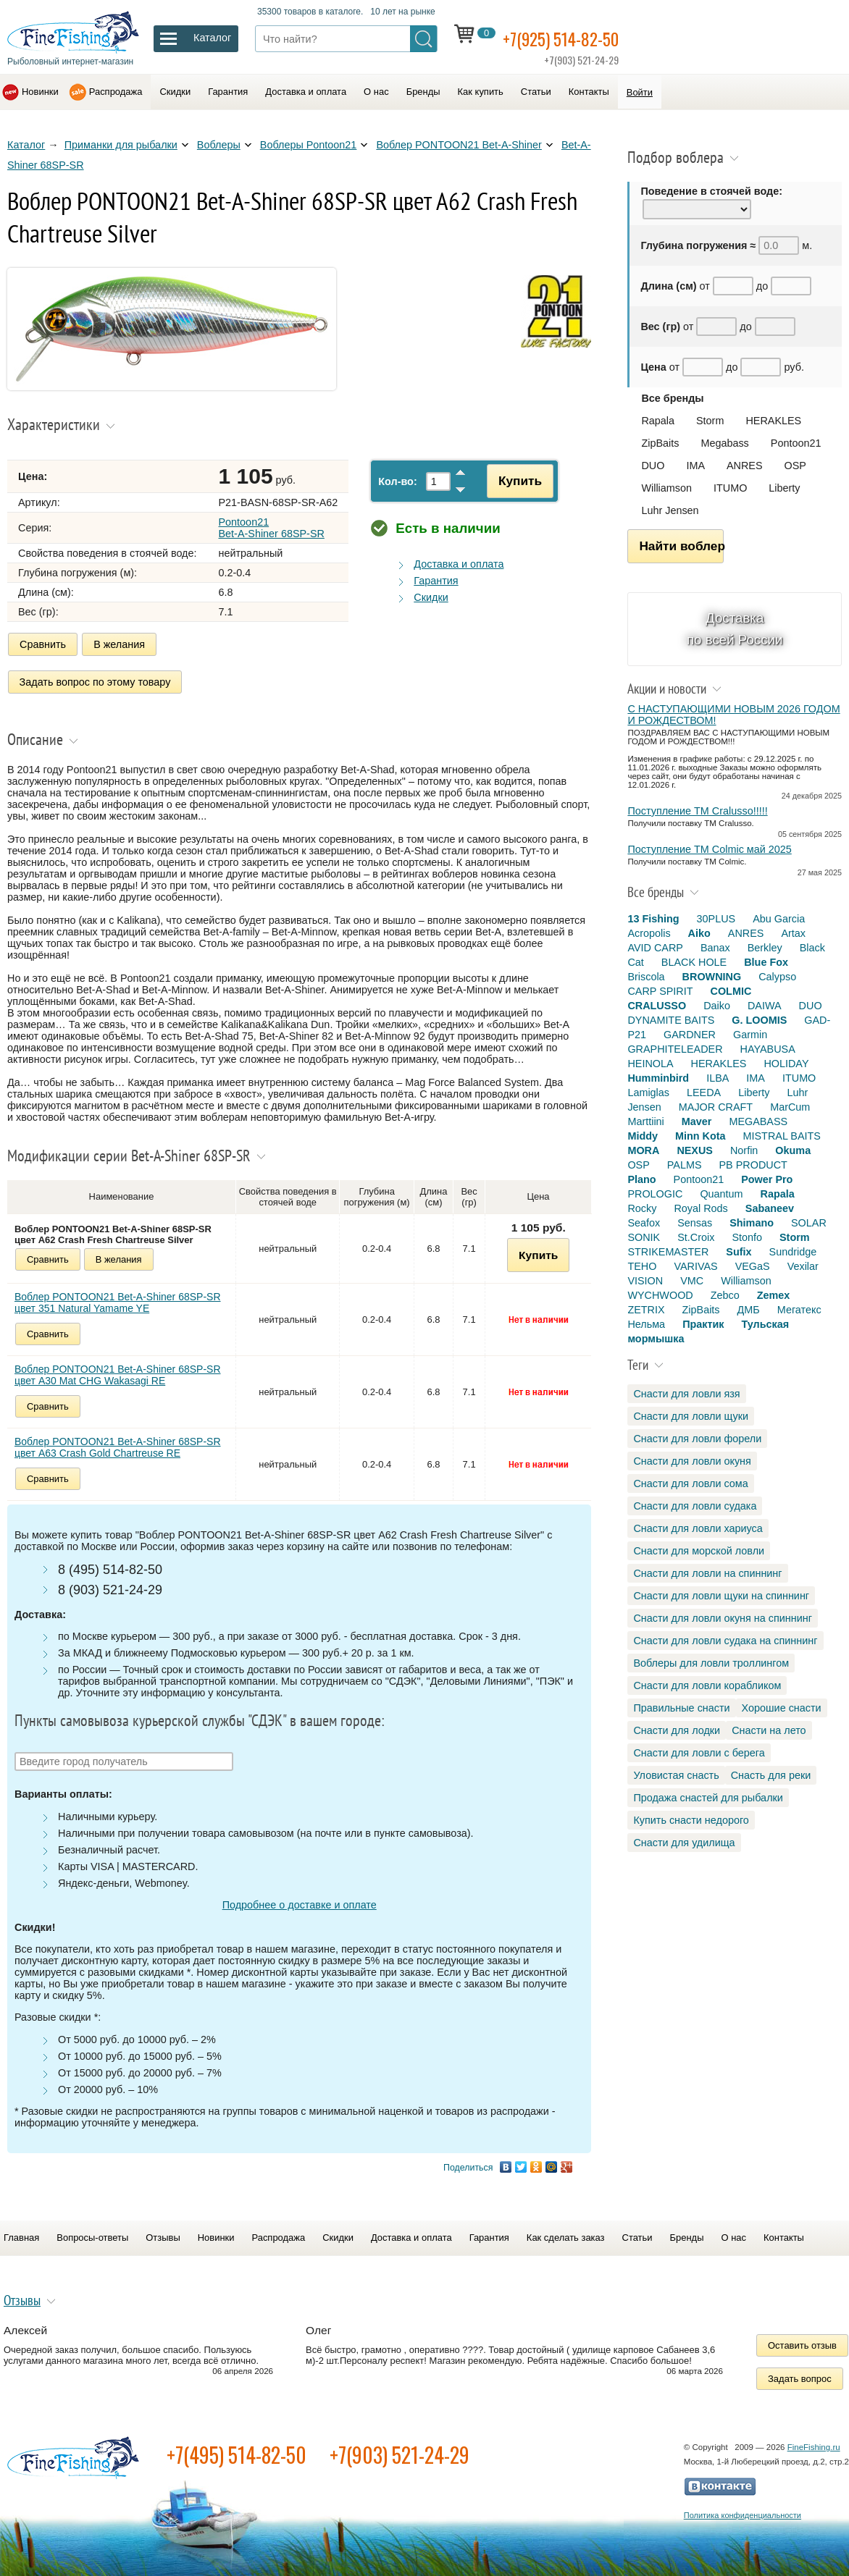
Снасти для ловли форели (697, 1438)
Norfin (744, 1150)
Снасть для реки (771, 1775)
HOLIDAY (786, 1063)
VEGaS (752, 1266)
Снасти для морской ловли (698, 1551)
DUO (652, 465)
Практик (703, 1324)
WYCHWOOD (660, 1295)
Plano (641, 1179)
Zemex (773, 1295)
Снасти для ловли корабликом (707, 1685)
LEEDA (704, 1092)
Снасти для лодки (676, 1730)
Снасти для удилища (684, 1842)
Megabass (724, 443)
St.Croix (695, 1237)
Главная (21, 2232)
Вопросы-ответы (92, 2232)
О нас (376, 91)
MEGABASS (758, 1121)
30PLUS (716, 919)
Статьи (536, 91)
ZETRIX (645, 1310)
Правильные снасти (681, 1708)
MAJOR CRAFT (716, 1107)
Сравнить (43, 644)
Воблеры (219, 145)
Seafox (643, 1223)
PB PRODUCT (753, 1165)
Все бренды (672, 398)
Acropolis (648, 933)
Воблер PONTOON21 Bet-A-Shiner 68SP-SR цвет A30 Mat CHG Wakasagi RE (117, 1369)
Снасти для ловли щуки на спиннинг (721, 1595)
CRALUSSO (656, 1005)
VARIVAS (695, 1266)
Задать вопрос (800, 2373)
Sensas (694, 1223)
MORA (643, 1150)
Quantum (721, 1194)
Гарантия (228, 91)
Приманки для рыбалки (120, 145)
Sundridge (793, 1252)
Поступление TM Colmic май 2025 (709, 849)
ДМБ (748, 1310)
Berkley (765, 948)
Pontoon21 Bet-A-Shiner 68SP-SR (272, 527)
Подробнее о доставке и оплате (299, 1900)
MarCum (790, 1107)
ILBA (717, 1078)
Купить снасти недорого (690, 1820)
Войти (640, 92)
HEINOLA (650, 1063)
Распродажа (116, 91)
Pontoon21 (796, 443)
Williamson (666, 488)
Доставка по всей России (735, 628)
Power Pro (766, 1179)
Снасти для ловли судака (694, 1506)
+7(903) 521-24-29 (399, 2450)
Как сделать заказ (566, 2232)
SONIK (643, 1237)
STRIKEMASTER (667, 1252)
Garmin (750, 1034)
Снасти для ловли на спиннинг (707, 1573)
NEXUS (695, 1150)
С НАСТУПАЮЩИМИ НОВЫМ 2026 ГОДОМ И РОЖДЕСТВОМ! (733, 714)
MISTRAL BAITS (782, 1136)
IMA (695, 465)
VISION (645, 1281)
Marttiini (645, 1121)
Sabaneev (769, 1208)
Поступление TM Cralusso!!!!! (697, 811)
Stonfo (747, 1237)
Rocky (641, 1208)
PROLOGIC (654, 1194)
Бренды (423, 91)
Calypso (777, 976)
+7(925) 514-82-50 (572, 37)
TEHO (641, 1266)
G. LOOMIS (759, 1020)
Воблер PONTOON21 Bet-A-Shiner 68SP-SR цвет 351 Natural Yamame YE (117, 1296)
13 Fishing (653, 919)
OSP (795, 465)
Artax (793, 933)
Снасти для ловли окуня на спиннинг (722, 1618)
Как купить (480, 91)
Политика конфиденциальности (742, 2510)
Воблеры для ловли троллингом (711, 1663)
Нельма (646, 1324)
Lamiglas (648, 1092)
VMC (691, 1281)
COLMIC (731, 991)
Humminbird (658, 1078)
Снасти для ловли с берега (698, 1753)
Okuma (793, 1150)
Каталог (26, 145)
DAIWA (765, 1005)
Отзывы (163, 2232)
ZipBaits (660, 443)
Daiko (716, 1005)
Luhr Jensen (669, 510)
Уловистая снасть (676, 1775)
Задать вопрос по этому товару (95, 679)
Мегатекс (799, 1310)
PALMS (684, 1165)
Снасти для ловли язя (686, 1393)
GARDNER (690, 1034)
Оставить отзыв (802, 2340)
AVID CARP (655, 948)
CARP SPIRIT (660, 991)
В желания (119, 644)
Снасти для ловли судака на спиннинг (725, 1640)
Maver (697, 1121)
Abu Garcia (779, 919)
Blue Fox (766, 962)
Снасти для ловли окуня (691, 1461)
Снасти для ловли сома (690, 1483)
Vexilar (803, 1266)
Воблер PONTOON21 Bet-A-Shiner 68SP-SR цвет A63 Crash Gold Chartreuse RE (117, 1441)
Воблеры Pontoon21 (308, 145)
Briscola (645, 976)
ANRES (745, 465)
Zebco (725, 1295)
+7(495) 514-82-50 (236, 2450)
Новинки (40, 91)
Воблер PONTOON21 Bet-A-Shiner (458, 145)
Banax (715, 948)
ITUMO (730, 488)
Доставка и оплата (305, 91)
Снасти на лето (769, 1730)
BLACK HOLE (694, 962)
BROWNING (712, 976)
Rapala (657, 420)
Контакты (589, 91)
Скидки (175, 91)
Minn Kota (700, 1136)
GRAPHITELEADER (674, 1049)
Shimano (751, 1223)
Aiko (699, 933)
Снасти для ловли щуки (690, 1416)
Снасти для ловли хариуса (697, 1528)
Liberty (784, 488)
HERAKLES (773, 420)
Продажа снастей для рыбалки (707, 1797)
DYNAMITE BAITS (670, 1020)
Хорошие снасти (781, 1708)
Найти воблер (681, 546)
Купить (513, 480)
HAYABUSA (767, 1049)
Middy (642, 1136)
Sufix (738, 1252)
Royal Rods (700, 1208)
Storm (710, 420)
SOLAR (809, 1223)
